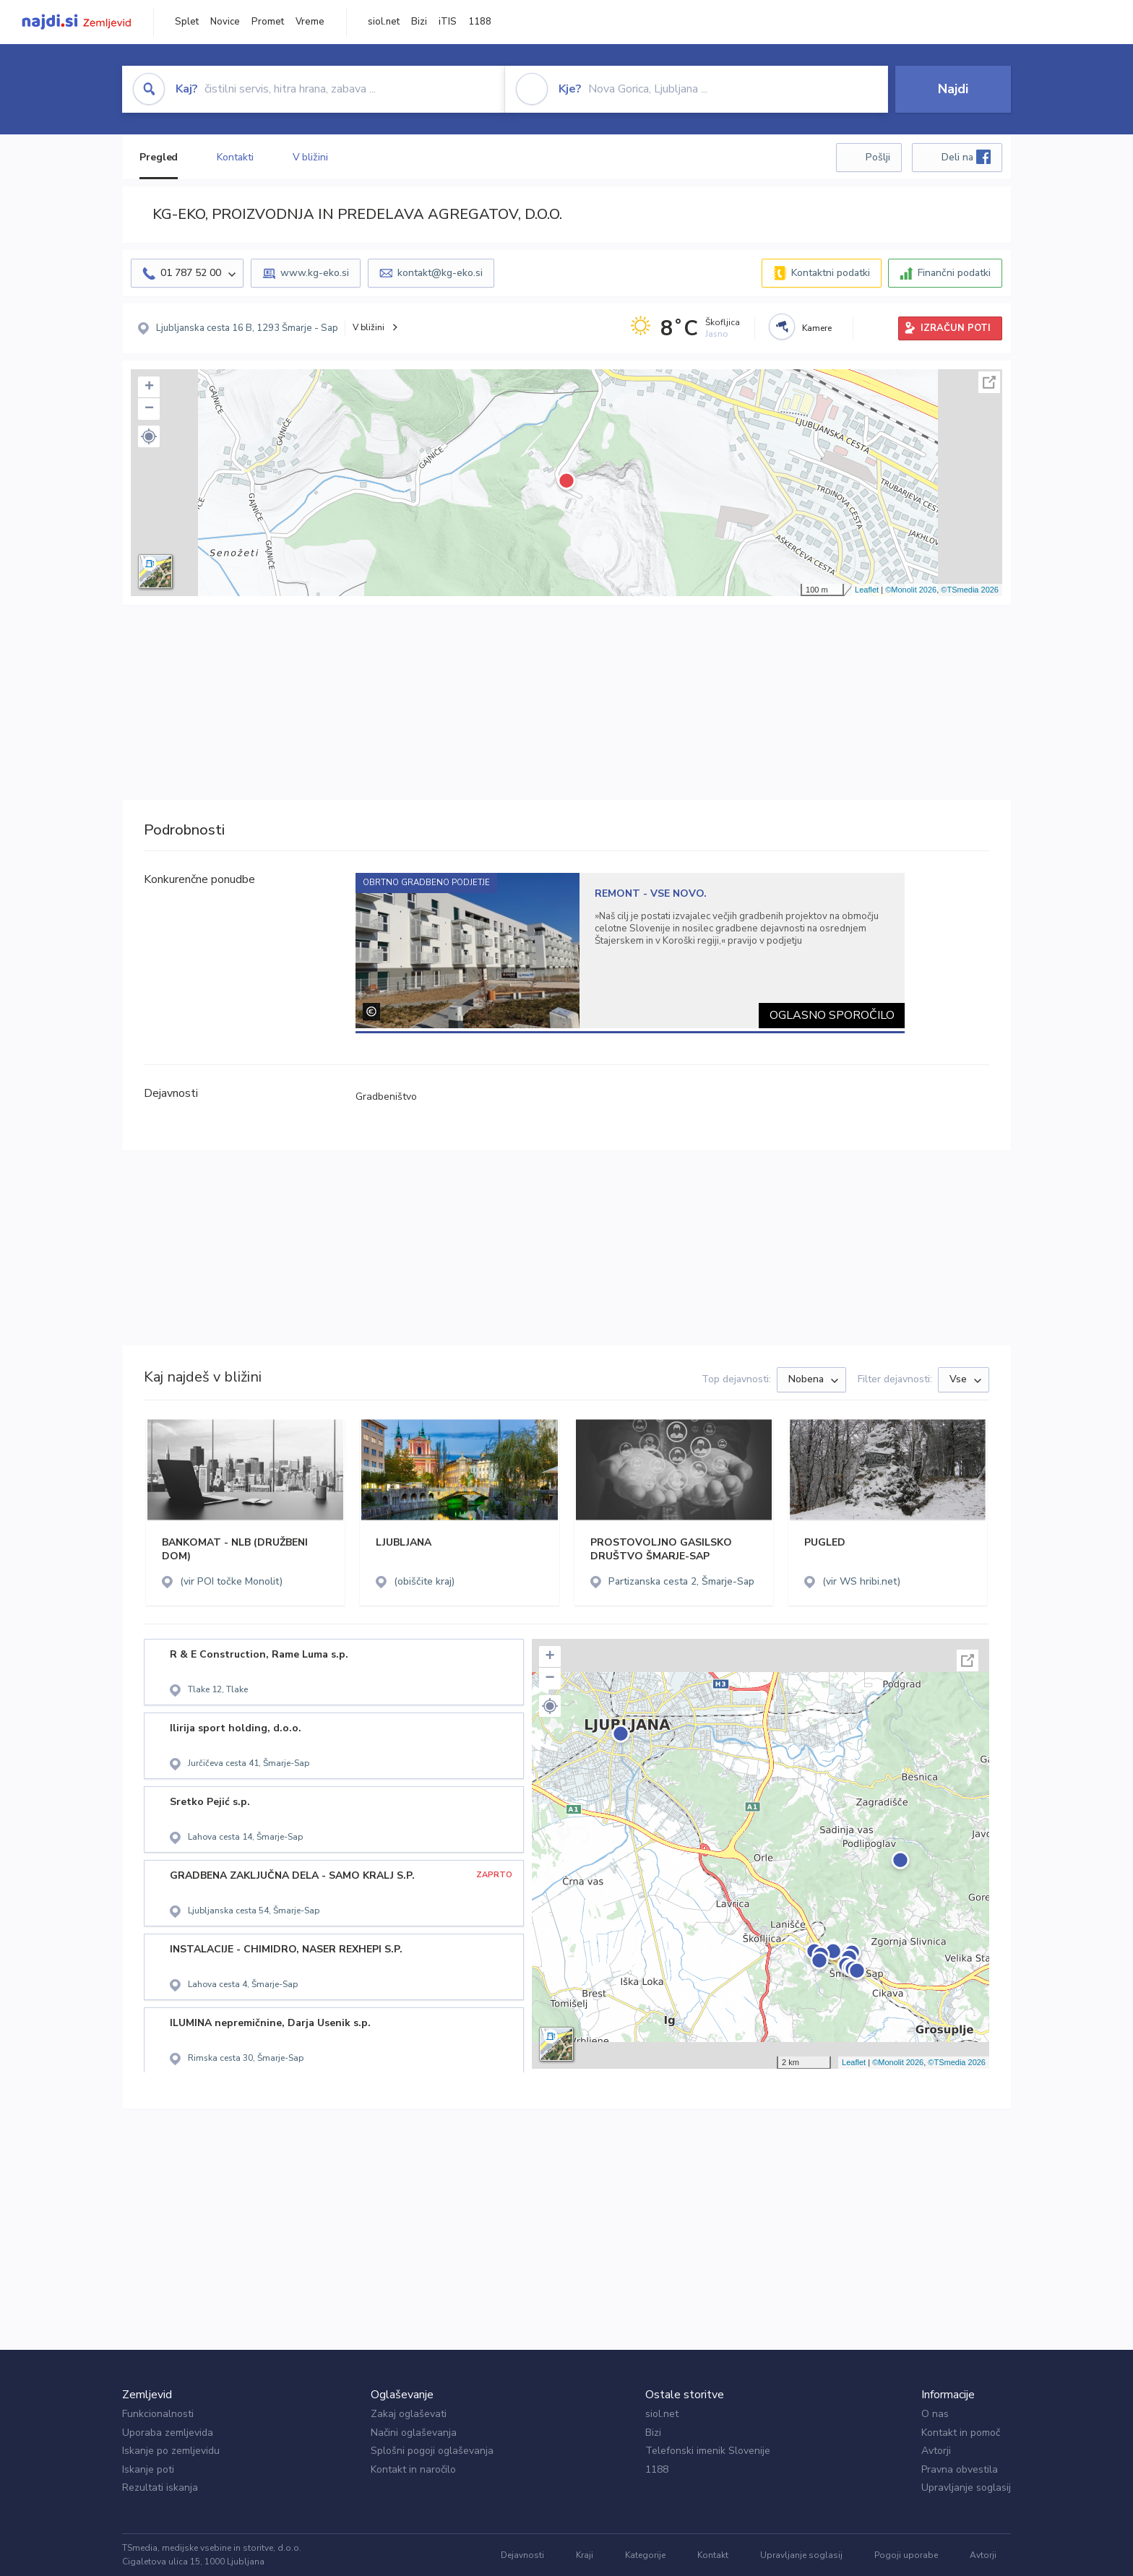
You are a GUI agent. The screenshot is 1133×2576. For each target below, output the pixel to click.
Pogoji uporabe (906, 2555)
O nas (935, 2414)
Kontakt (712, 2555)
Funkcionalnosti (158, 2414)
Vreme (310, 21)
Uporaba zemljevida (167, 2432)
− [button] (149, 409)
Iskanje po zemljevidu (171, 2450)
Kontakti (235, 157)
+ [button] (149, 387)
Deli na (966, 157)
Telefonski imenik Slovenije (707, 2450)
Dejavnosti (522, 2555)
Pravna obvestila (959, 2469)
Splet (187, 21)
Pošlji (878, 157)
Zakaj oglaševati (409, 2414)
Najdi (953, 89)
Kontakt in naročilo (413, 2469)
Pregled (158, 157)
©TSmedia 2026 (970, 589)
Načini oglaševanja (414, 2432)
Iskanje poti (148, 2469)
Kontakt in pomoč (960, 2432)
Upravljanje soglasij (966, 2487)
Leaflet (867, 589)
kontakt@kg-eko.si (440, 273)
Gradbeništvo (386, 1096)
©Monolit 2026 (910, 589)
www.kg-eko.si (314, 273)
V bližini (310, 157)
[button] (149, 436)
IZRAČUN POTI (956, 328)
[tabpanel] (630, 950)
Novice (225, 21)
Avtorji (936, 2450)
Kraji (584, 2555)
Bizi (419, 21)
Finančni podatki (954, 273)
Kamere (817, 328)
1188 (479, 21)
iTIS (448, 21)
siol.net (384, 21)
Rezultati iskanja (160, 2487)
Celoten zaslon (989, 382)
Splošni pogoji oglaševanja (432, 2450)
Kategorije (645, 2555)
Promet (267, 21)
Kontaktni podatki (830, 273)
